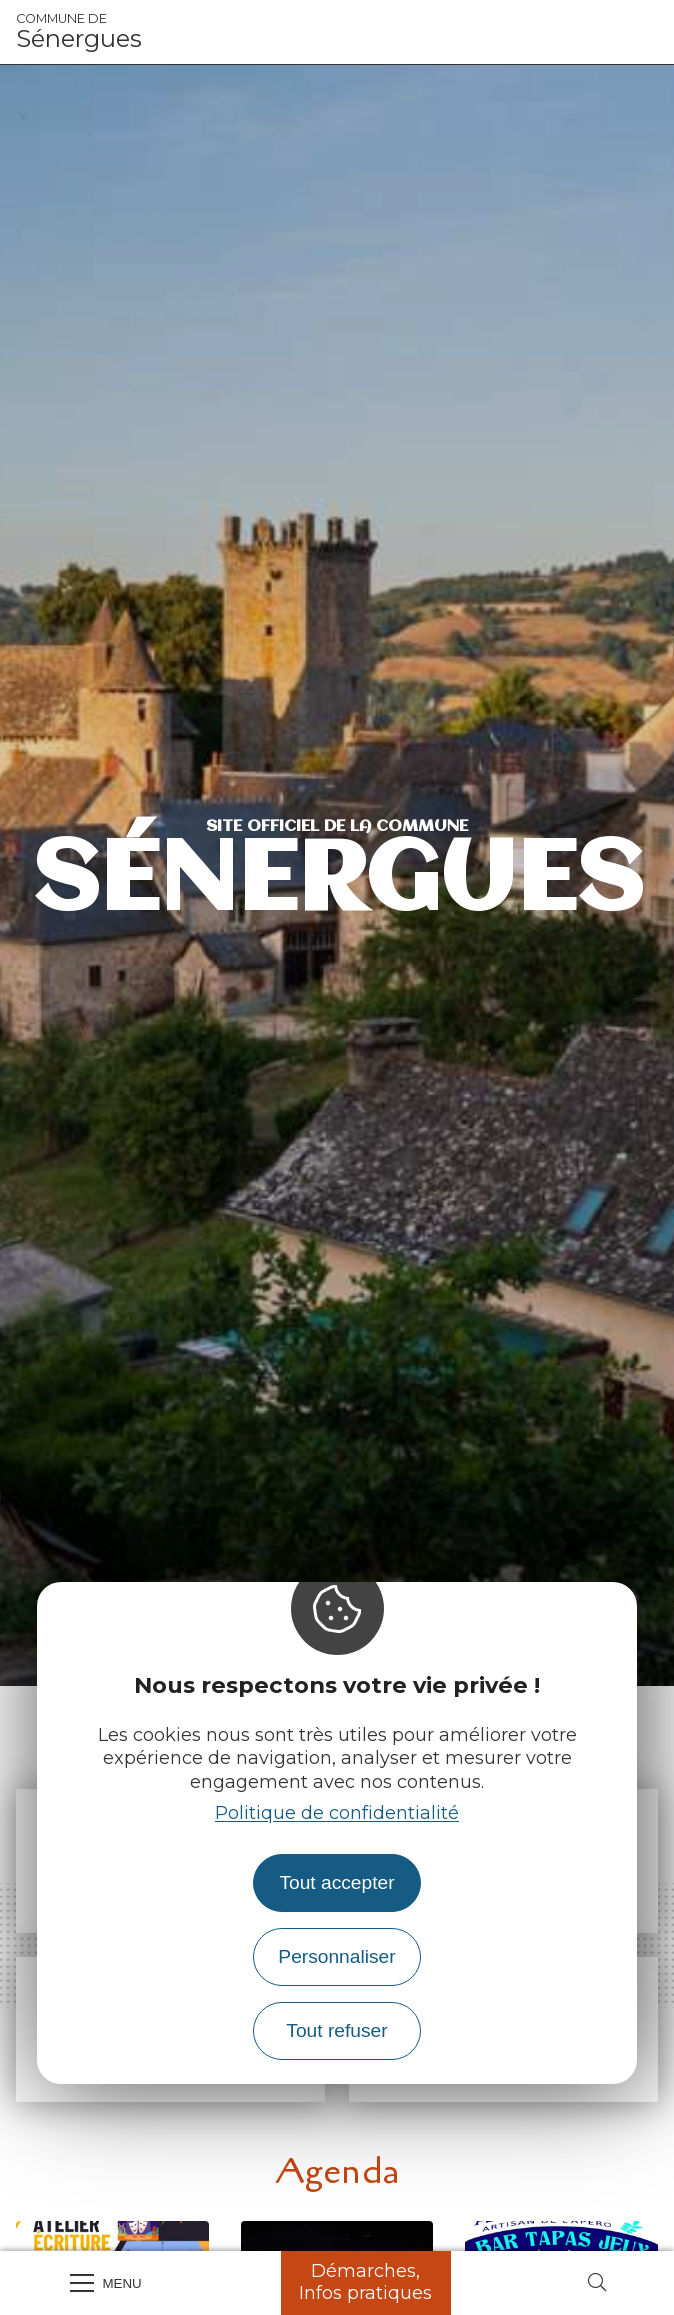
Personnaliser (336, 1956)
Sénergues (79, 32)
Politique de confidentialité (337, 1813)
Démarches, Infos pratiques (365, 2282)
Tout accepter (336, 1882)
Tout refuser (336, 2030)
